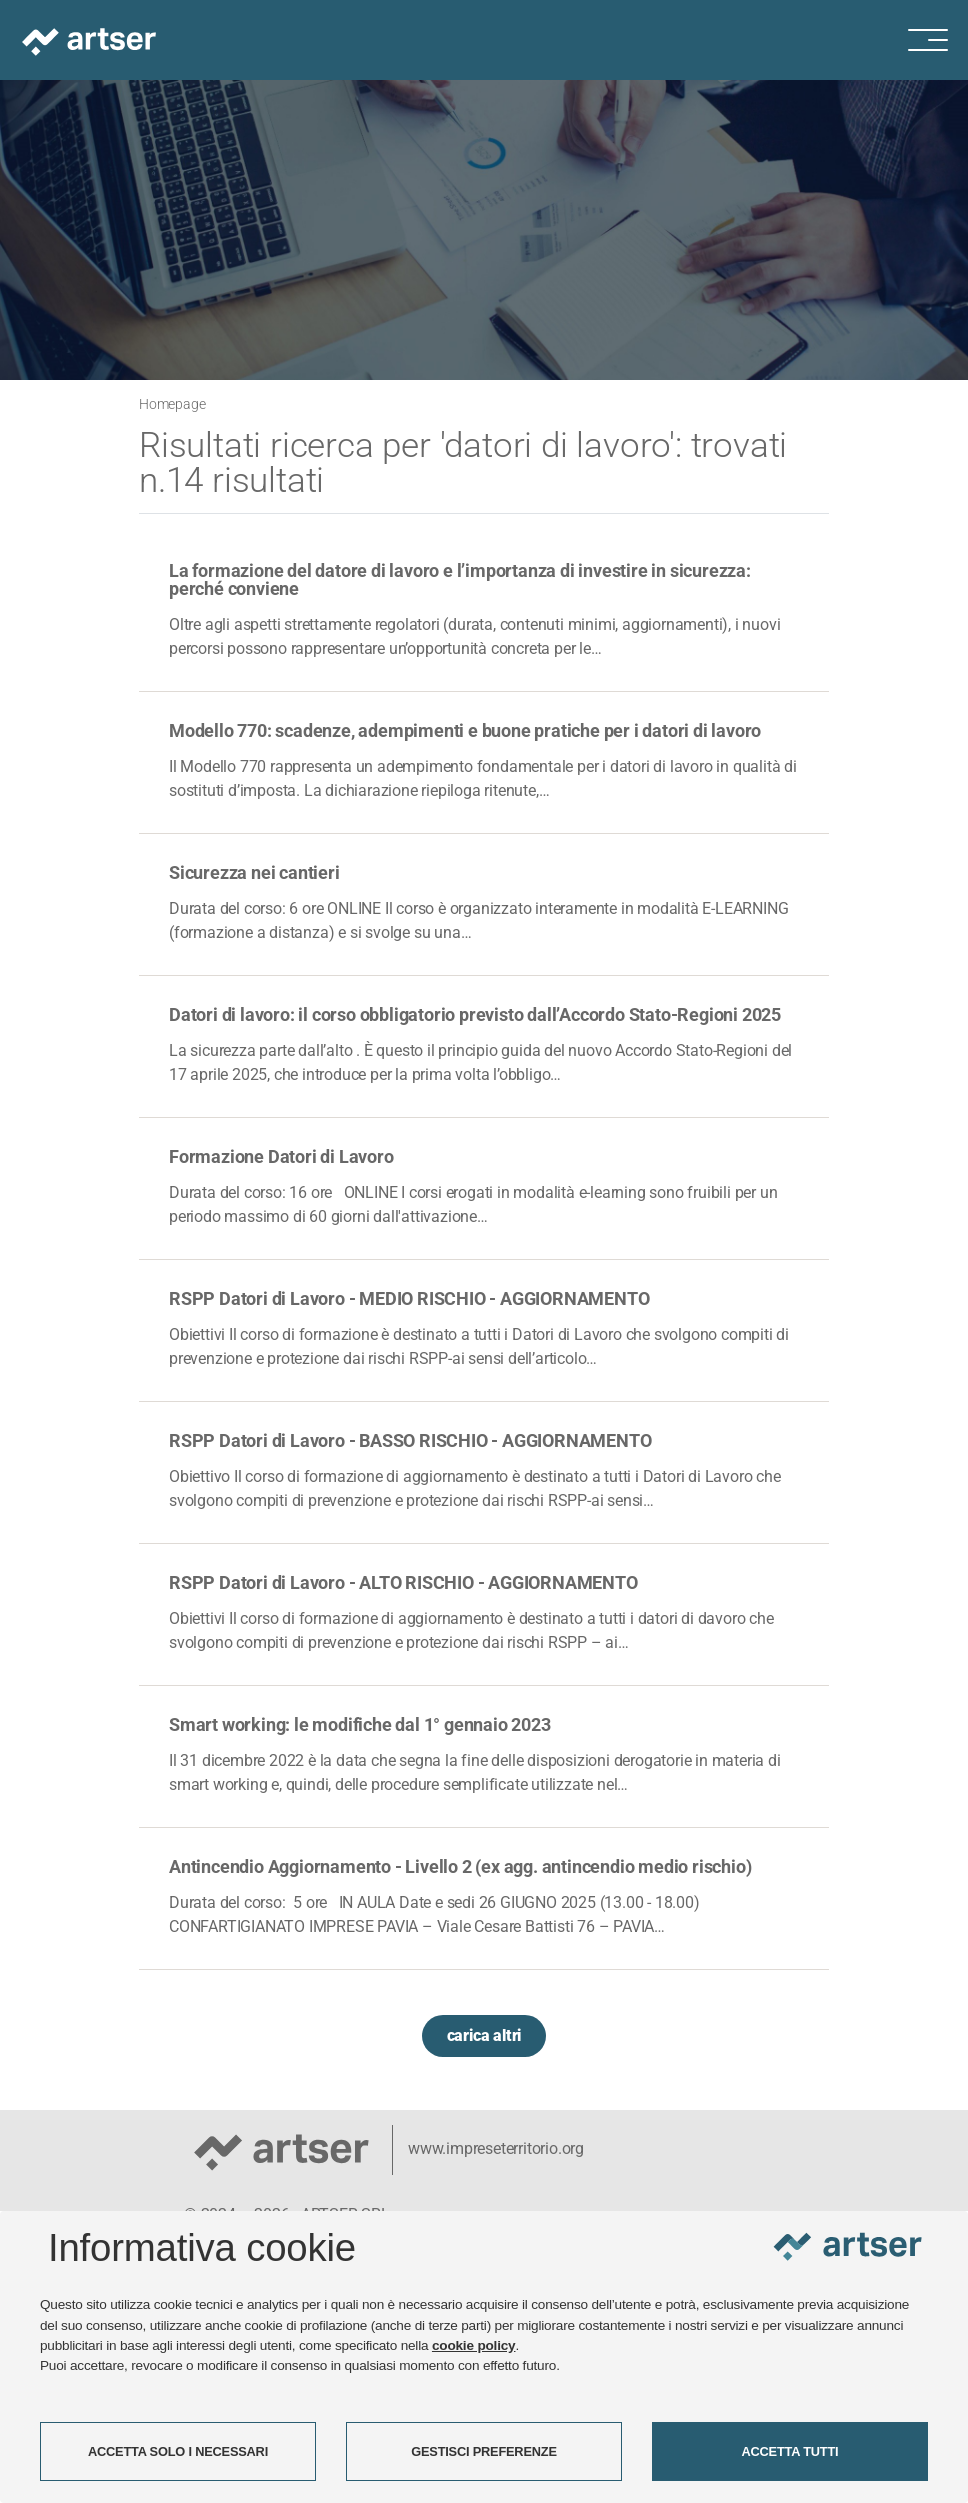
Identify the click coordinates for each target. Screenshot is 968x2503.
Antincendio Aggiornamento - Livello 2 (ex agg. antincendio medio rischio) (460, 1866)
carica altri (484, 2035)
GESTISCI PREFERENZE (484, 2451)
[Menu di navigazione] (938, 40)
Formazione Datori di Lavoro (281, 1156)
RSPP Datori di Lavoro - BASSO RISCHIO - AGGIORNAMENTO (410, 1440)
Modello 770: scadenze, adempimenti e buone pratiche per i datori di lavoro (465, 730)
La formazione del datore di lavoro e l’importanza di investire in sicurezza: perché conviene (460, 579)
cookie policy (474, 2345)
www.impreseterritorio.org (496, 2148)
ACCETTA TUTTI (790, 2451)
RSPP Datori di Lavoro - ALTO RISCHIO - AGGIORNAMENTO (403, 1582)
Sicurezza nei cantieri (254, 872)
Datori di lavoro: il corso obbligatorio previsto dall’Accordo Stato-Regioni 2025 (475, 1014)
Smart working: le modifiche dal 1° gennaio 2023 (360, 1724)
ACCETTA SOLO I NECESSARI (178, 2451)
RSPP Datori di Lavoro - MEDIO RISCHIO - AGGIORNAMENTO (409, 1298)
